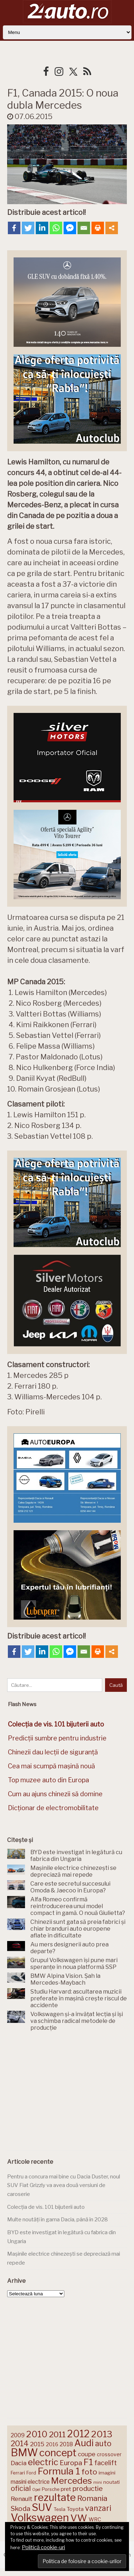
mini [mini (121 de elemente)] (97, 2482)
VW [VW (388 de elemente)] (78, 2518)
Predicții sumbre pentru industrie (57, 1738)
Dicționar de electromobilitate (53, 1808)
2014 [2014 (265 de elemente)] (20, 2443)
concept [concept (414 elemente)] (57, 2453)
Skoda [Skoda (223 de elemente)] (20, 2508)
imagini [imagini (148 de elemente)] (107, 2473)
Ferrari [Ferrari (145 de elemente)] (18, 2473)
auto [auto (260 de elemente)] (103, 2443)
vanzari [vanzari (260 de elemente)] (98, 2508)
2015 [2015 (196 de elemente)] (37, 2444)
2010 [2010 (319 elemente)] (37, 2434)
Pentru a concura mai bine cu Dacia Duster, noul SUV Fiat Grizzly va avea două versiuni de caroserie (63, 2185)
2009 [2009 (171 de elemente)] (18, 2435)
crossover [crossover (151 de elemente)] (109, 2454)
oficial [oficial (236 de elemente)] (21, 2488)
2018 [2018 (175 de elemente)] (66, 2444)
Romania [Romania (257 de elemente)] (92, 2498)
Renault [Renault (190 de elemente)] (22, 2498)
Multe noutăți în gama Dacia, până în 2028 (57, 2219)
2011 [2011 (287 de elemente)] (57, 2434)
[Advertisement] (67, 2092)
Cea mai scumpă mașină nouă (51, 1766)
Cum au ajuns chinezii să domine (55, 1794)
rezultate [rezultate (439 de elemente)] (55, 2497)
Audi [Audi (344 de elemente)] (84, 2443)
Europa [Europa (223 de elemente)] (71, 2463)
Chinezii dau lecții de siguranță (53, 1752)
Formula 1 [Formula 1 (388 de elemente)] (59, 2471)
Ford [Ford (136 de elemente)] (31, 2473)
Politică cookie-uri (43, 2547)
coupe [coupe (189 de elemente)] (86, 2454)
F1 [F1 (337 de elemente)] (88, 2462)
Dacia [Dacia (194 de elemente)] (18, 2463)
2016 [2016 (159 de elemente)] (52, 2444)
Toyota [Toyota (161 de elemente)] (75, 2509)
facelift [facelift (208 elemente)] (105, 2463)
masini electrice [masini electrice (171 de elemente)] (30, 2481)
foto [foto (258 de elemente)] (89, 2471)
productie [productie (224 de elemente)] (88, 2488)
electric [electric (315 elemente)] (43, 2462)
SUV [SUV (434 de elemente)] (42, 2507)
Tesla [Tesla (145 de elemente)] (59, 2509)
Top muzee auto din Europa (48, 1780)
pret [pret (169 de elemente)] (66, 2489)
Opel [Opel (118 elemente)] (36, 2489)
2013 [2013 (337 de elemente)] (101, 2434)
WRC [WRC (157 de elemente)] (95, 2519)
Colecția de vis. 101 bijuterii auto (46, 2207)
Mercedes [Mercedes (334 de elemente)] (71, 2480)
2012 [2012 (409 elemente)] (78, 2434)
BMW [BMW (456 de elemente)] (24, 2452)
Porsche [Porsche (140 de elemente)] (50, 2489)
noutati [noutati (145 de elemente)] (111, 2482)
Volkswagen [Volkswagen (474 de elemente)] (40, 2517)
